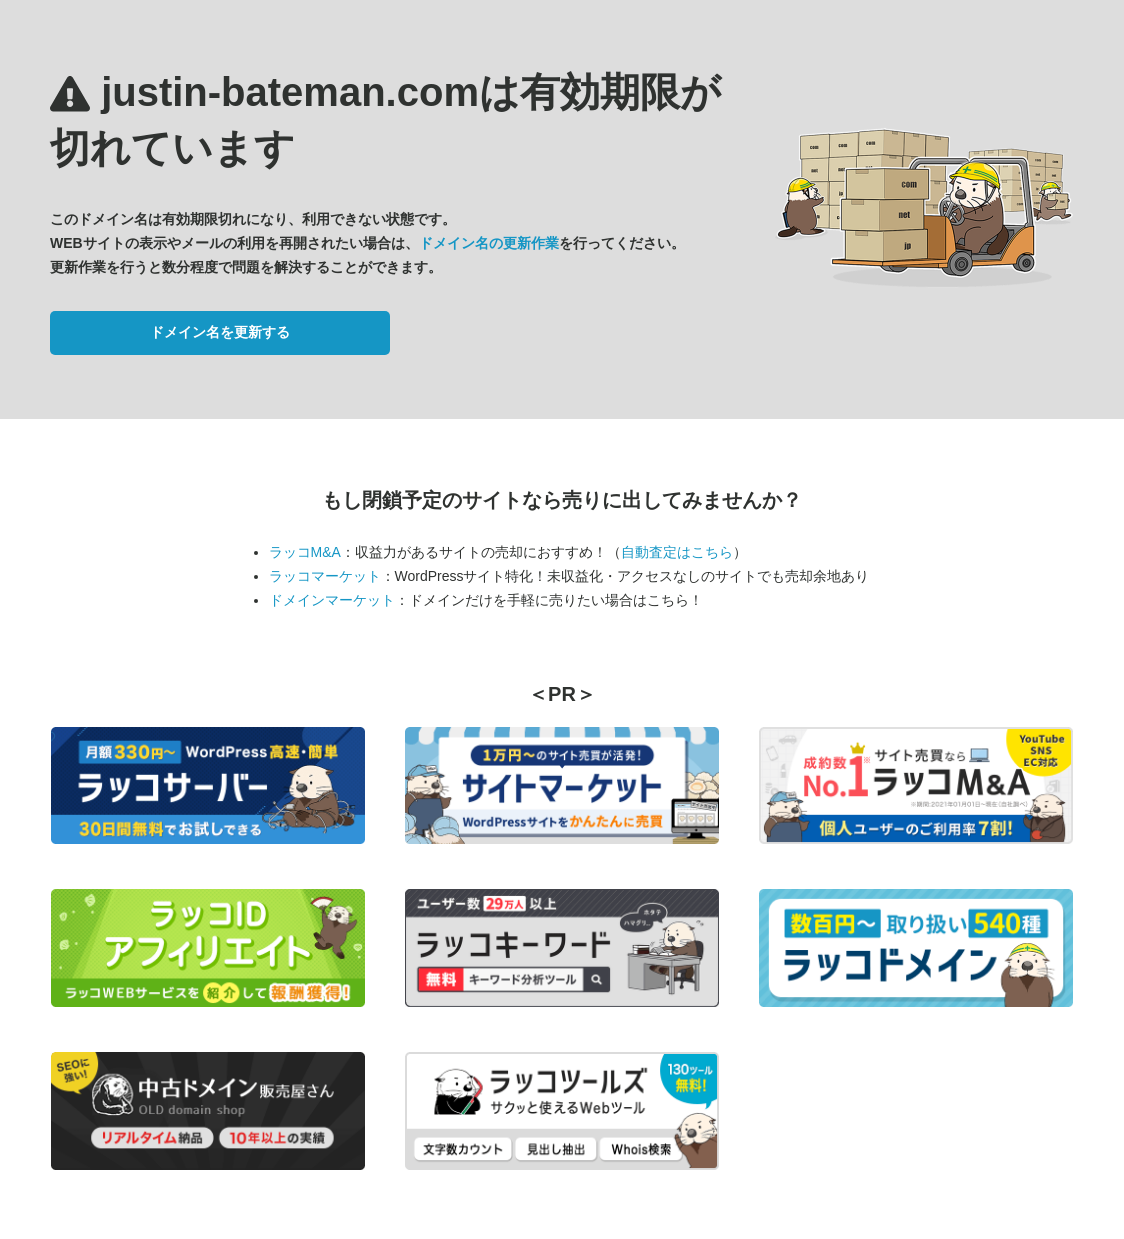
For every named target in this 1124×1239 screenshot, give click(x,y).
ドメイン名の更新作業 (489, 243)
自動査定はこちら (677, 552)
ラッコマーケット (325, 576)
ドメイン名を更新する (220, 332)
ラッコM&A (305, 552)
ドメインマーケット (332, 600)
